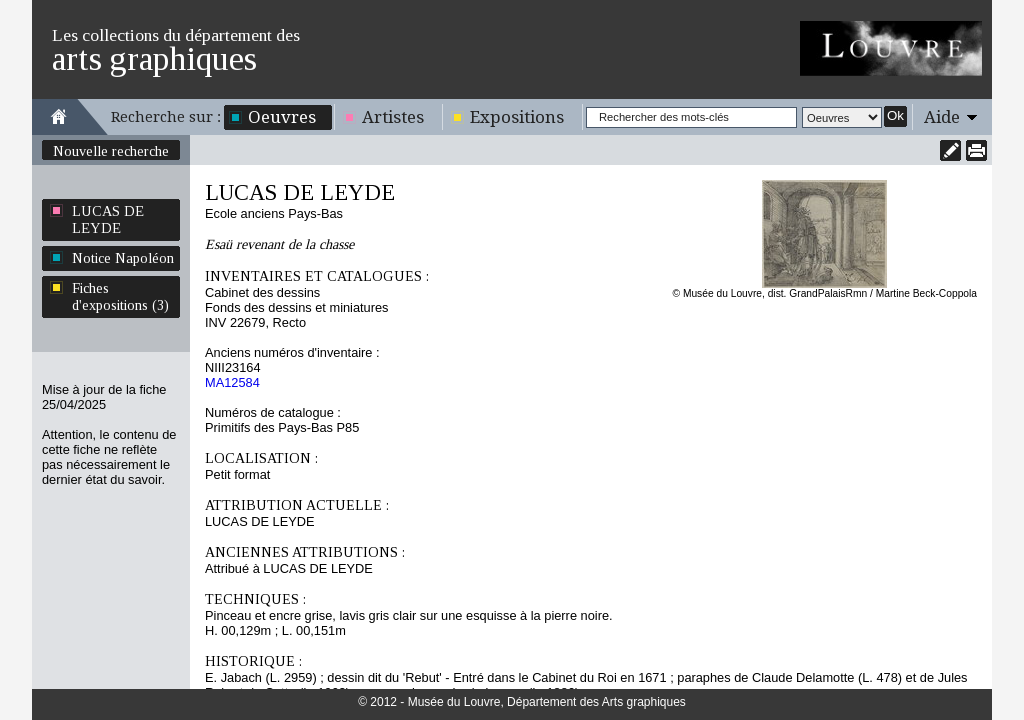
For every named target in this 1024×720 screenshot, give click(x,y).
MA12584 (232, 382)
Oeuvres (282, 117)
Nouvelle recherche (111, 151)
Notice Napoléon (123, 258)
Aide (942, 117)
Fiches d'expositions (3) (120, 296)
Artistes (393, 117)
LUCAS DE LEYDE (108, 219)
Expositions (517, 117)
